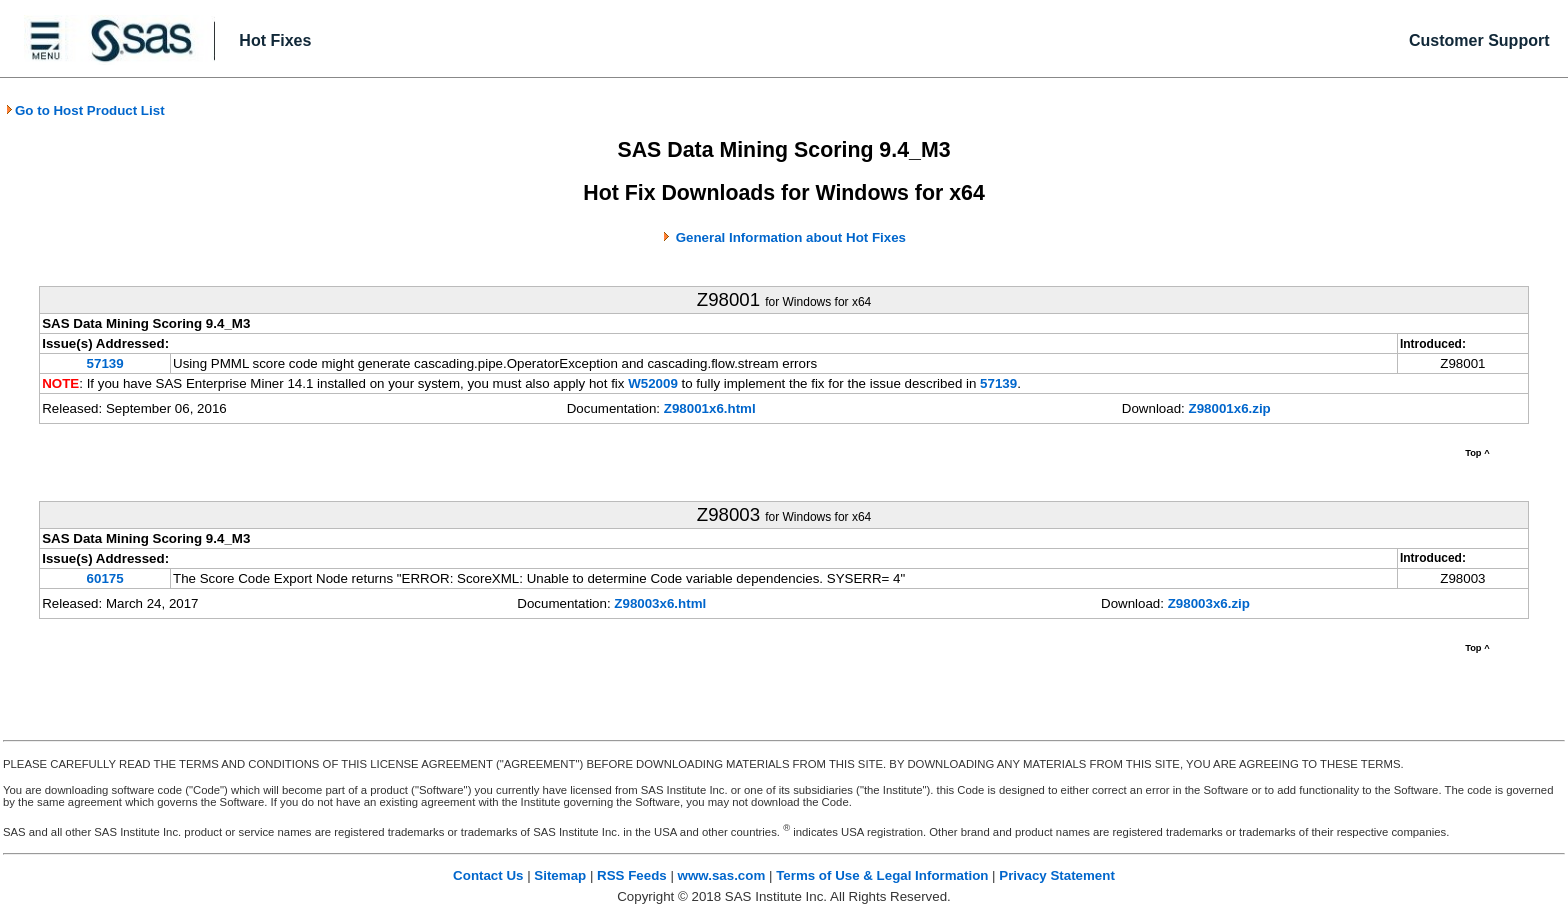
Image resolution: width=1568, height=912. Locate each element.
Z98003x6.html (660, 603)
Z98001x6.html (710, 408)
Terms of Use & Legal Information (882, 875)
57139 (105, 363)
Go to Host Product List (85, 110)
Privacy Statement (1057, 875)
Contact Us (488, 875)
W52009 (653, 383)
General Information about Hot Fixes (791, 237)
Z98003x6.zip (1209, 603)
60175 (105, 578)
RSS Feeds (632, 875)
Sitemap (560, 875)
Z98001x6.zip (1230, 408)
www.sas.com (722, 875)
